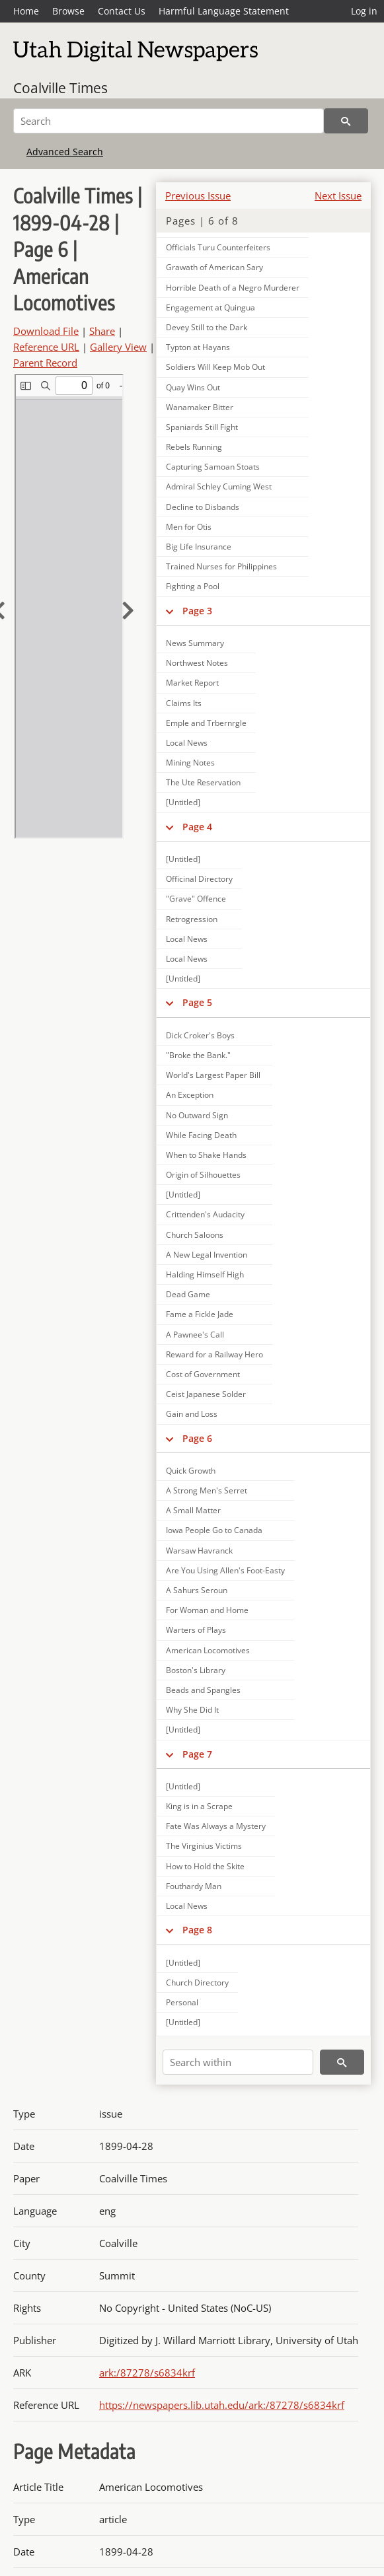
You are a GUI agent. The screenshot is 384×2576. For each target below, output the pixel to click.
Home (26, 11)
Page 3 (197, 610)
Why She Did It (192, 1709)
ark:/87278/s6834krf (147, 2372)
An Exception (189, 1094)
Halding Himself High (205, 1274)
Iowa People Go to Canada (214, 1530)
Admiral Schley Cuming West (219, 486)
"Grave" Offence (196, 898)
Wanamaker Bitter (199, 407)
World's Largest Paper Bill (213, 1075)
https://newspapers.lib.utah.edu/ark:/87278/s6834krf (221, 2405)
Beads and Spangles (203, 1690)
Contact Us (121, 11)
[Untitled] (183, 802)
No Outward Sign (197, 1115)
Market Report (192, 682)
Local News (187, 742)
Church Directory (197, 1982)
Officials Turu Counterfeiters (218, 247)
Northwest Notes (197, 662)
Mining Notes (190, 762)
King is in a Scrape (199, 1806)
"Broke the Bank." (198, 1055)
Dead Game (188, 1294)
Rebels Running (194, 446)
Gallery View (118, 346)
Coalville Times (60, 88)
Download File (46, 331)
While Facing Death (201, 1135)
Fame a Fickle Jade (199, 1314)
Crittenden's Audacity (205, 1214)
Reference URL (46, 346)
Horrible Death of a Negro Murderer (232, 287)
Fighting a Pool (192, 586)
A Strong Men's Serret (206, 1490)
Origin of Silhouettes (203, 1174)
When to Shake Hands (206, 1155)
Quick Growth (190, 1470)
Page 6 (197, 1438)
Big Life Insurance (198, 546)
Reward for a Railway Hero (214, 1354)
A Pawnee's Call (195, 1334)
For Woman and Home (207, 1610)
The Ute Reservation (203, 782)
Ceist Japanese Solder (206, 1394)
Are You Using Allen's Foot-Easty (225, 1570)
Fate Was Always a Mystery (216, 1826)
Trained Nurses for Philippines (221, 566)
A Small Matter (193, 1510)
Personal (182, 2002)
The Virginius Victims (204, 1845)
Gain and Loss (191, 1413)
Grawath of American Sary (214, 267)
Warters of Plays (196, 1629)
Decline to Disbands (202, 507)
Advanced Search (64, 151)
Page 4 (197, 826)
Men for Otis (188, 526)
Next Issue (338, 195)
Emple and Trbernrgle (206, 723)
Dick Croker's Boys (200, 1035)
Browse (68, 11)
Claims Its (184, 703)
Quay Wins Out (193, 387)
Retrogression (191, 919)
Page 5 (197, 1002)
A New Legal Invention (206, 1254)
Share (102, 331)
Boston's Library (195, 1670)
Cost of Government (203, 1374)
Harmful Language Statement (224, 11)
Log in (364, 11)
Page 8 (197, 1929)
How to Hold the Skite (205, 1866)
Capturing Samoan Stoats (213, 466)
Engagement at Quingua (210, 307)
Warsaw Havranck (199, 1550)
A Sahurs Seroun (196, 1590)
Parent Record (45, 362)
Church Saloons (194, 1234)
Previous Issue (198, 195)
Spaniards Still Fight (202, 427)
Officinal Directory (199, 878)
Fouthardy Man (193, 1886)
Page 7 (197, 1754)
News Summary (195, 643)
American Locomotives (208, 1650)
